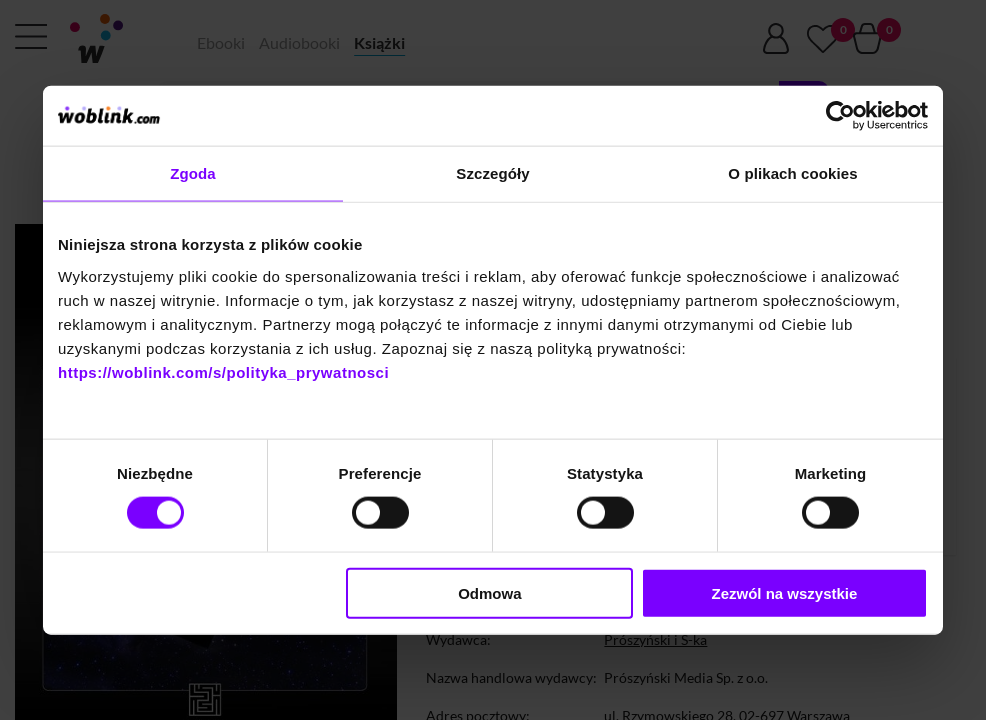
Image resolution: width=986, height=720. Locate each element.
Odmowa (489, 592)
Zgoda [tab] (193, 173)
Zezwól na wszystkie (785, 592)
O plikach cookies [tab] (792, 173)
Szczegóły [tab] (492, 173)
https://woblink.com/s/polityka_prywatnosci (223, 371)
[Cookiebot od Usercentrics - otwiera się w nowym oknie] (840, 116)
